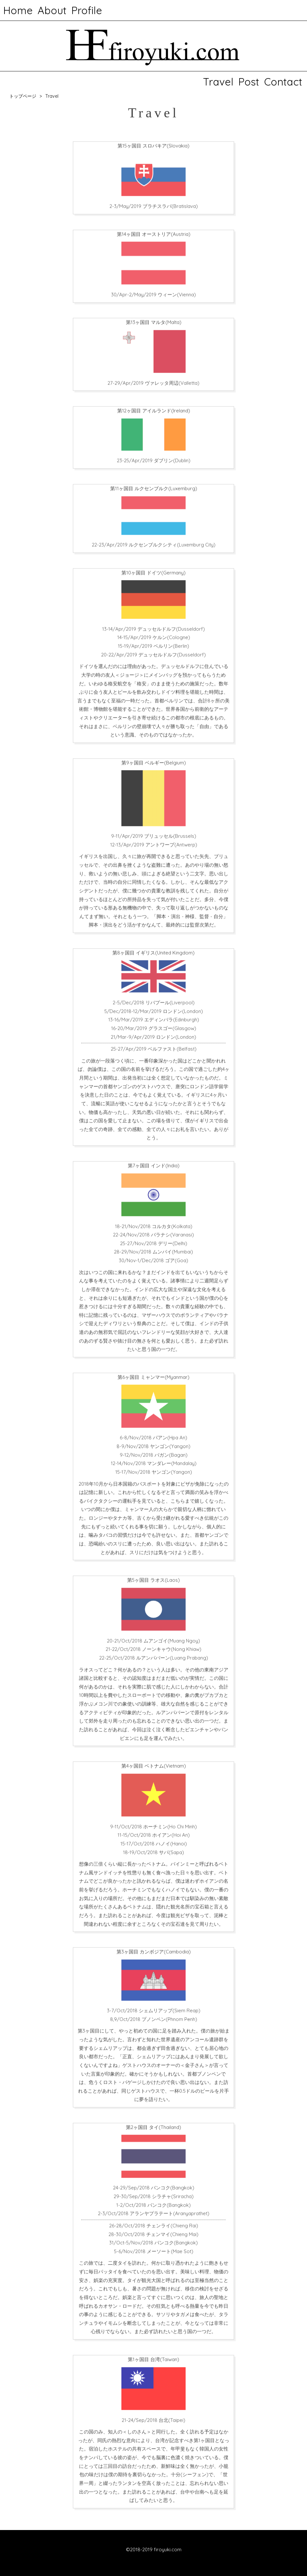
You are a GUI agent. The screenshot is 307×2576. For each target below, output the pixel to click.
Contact (283, 81)
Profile (86, 10)
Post (248, 81)
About (52, 10)
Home (18, 10)
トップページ (22, 96)
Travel (218, 81)
